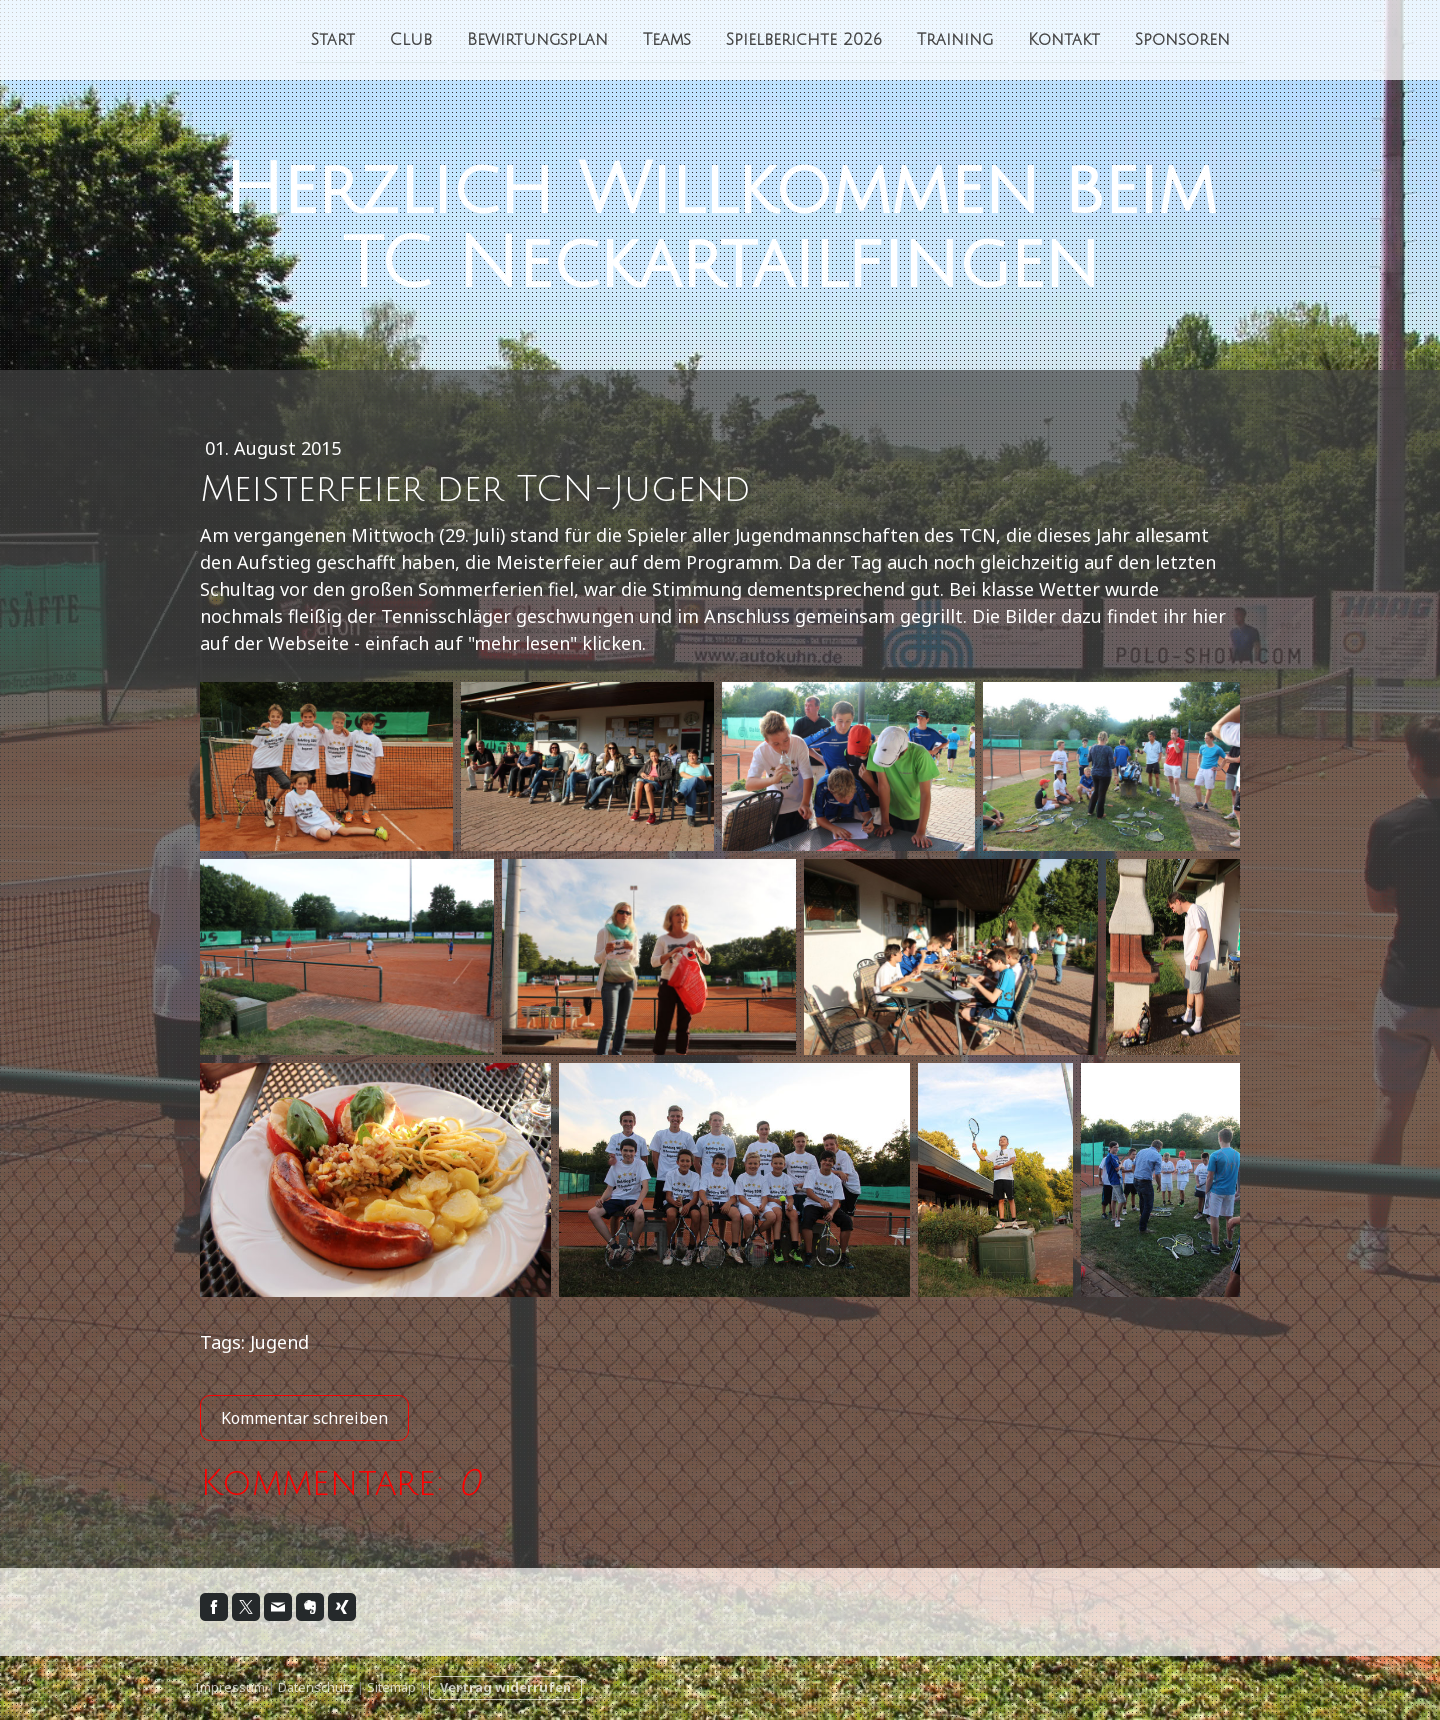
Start (333, 39)
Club (411, 39)
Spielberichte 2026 (804, 39)
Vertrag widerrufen (505, 1687)
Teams (667, 39)
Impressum (230, 1687)
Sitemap (391, 1687)
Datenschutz (316, 1687)
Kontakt (1064, 39)
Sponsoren (1182, 39)
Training (955, 39)
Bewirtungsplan (537, 39)
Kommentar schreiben (304, 1418)
